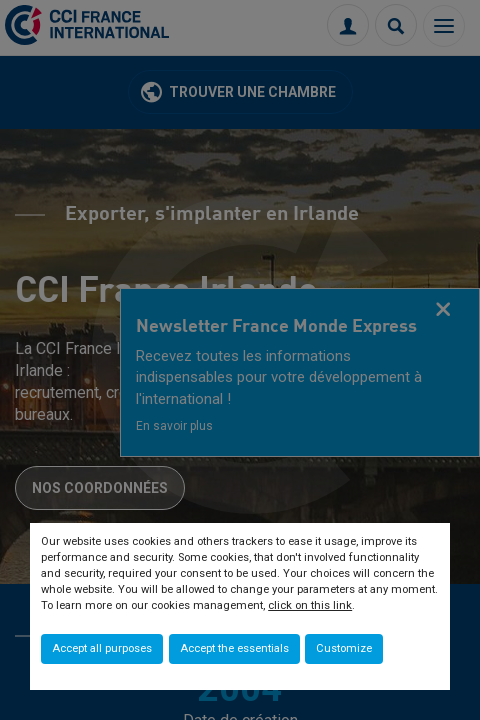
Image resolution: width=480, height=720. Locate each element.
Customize (344, 648)
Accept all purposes (102, 648)
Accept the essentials (234, 648)
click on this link (310, 605)
